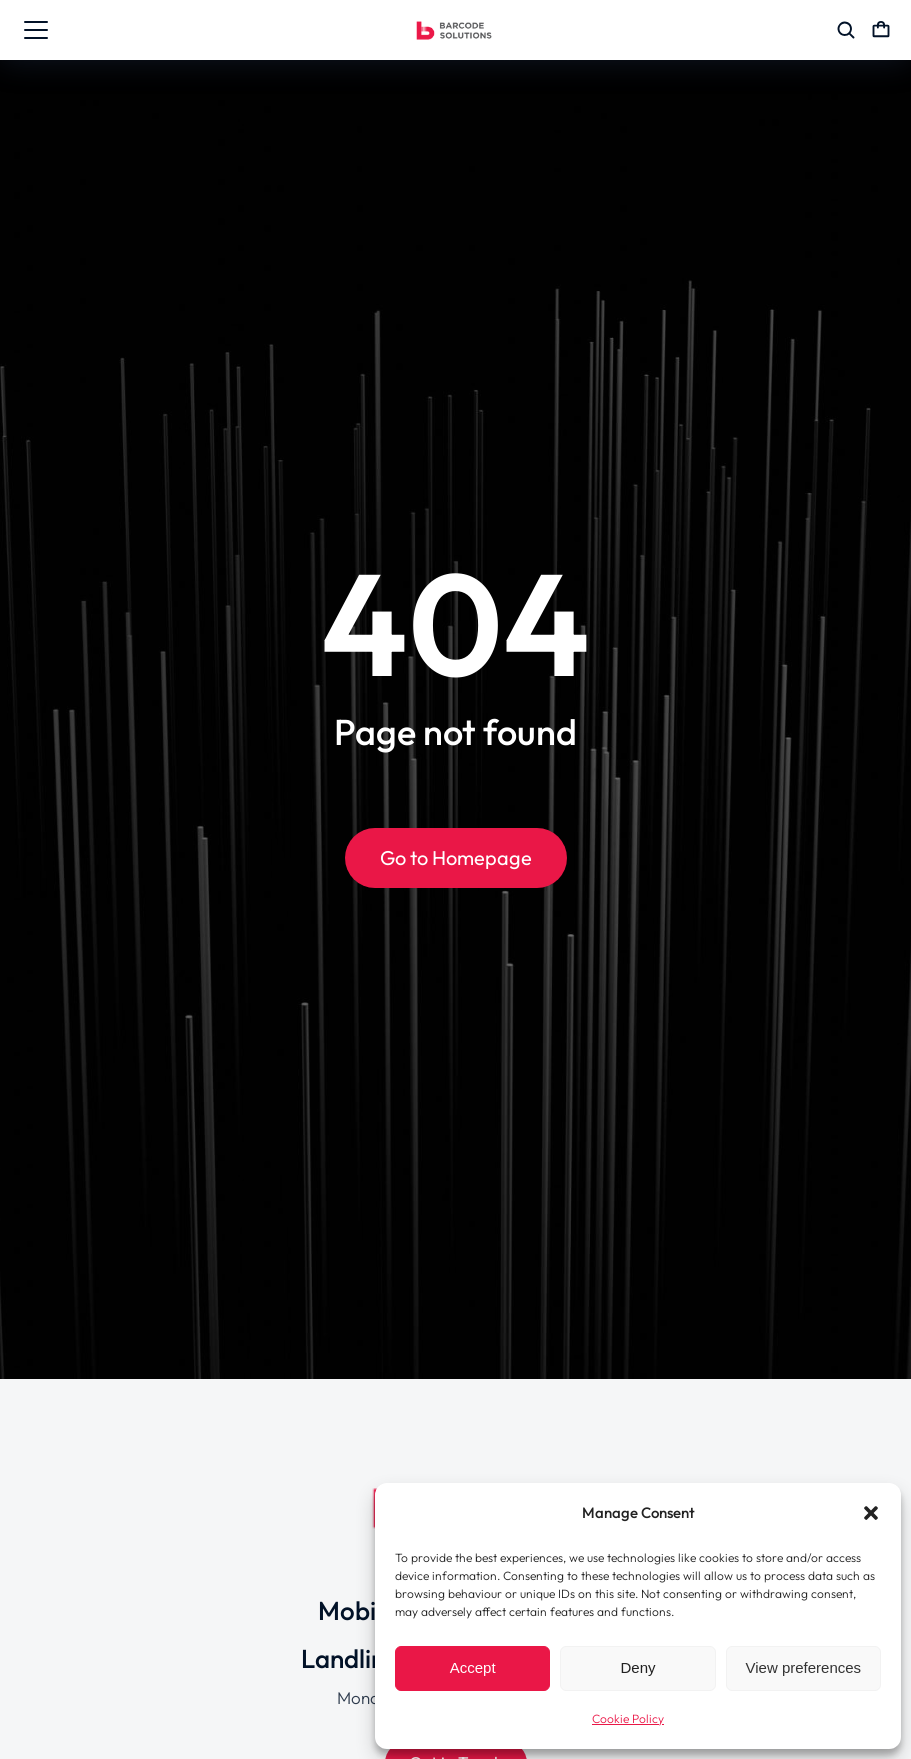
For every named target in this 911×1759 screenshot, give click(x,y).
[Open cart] (881, 30)
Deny (637, 1667)
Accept (473, 1667)
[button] (871, 1513)
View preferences (804, 1667)
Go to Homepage (456, 857)
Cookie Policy (628, 1718)
